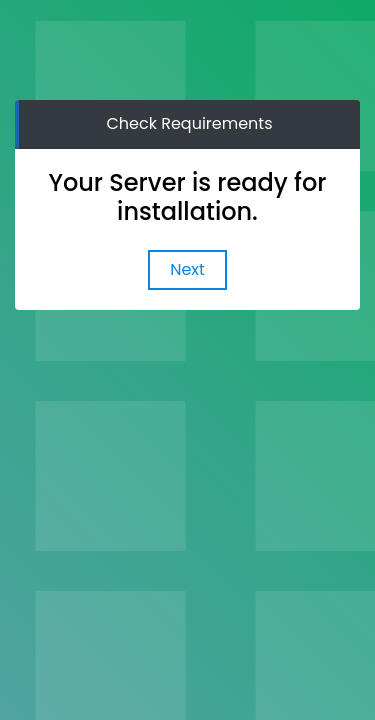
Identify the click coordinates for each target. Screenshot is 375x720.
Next (187, 269)
